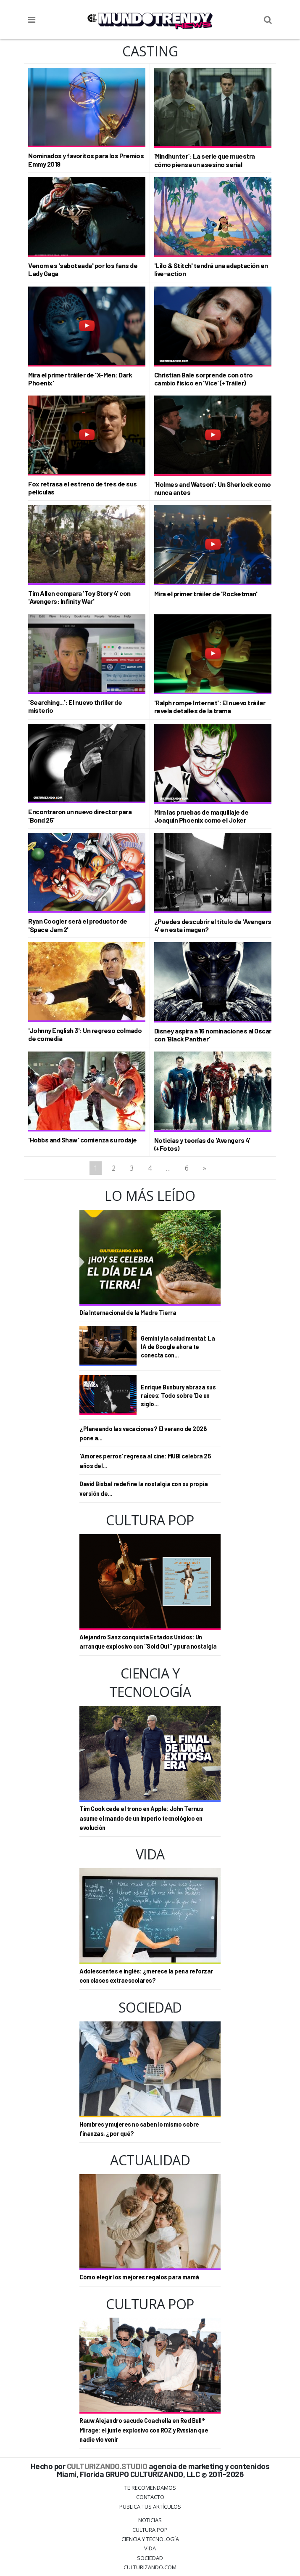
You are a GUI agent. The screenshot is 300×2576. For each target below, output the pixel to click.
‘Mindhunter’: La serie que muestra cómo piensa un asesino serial (204, 160)
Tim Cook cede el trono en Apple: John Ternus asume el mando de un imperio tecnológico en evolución (141, 1818)
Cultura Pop (150, 2530)
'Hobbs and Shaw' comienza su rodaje (82, 1140)
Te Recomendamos (150, 2487)
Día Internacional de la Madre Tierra (127, 1312)
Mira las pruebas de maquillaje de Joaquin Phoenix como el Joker (201, 816)
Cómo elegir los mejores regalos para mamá (139, 2277)
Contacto (150, 2497)
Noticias (150, 2520)
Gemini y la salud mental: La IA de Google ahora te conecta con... (178, 1347)
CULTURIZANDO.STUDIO (107, 2466)
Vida (150, 2548)
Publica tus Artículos (150, 2506)
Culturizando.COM (150, 2567)
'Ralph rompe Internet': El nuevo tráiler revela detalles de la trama (210, 706)
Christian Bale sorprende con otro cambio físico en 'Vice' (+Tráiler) (203, 379)
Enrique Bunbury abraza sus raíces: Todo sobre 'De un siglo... (178, 1396)
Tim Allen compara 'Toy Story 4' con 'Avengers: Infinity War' (79, 597)
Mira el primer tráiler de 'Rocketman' (206, 594)
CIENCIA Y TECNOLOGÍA (150, 2539)
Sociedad (150, 2558)
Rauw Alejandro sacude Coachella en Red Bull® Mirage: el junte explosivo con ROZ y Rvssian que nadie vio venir (143, 2430)
